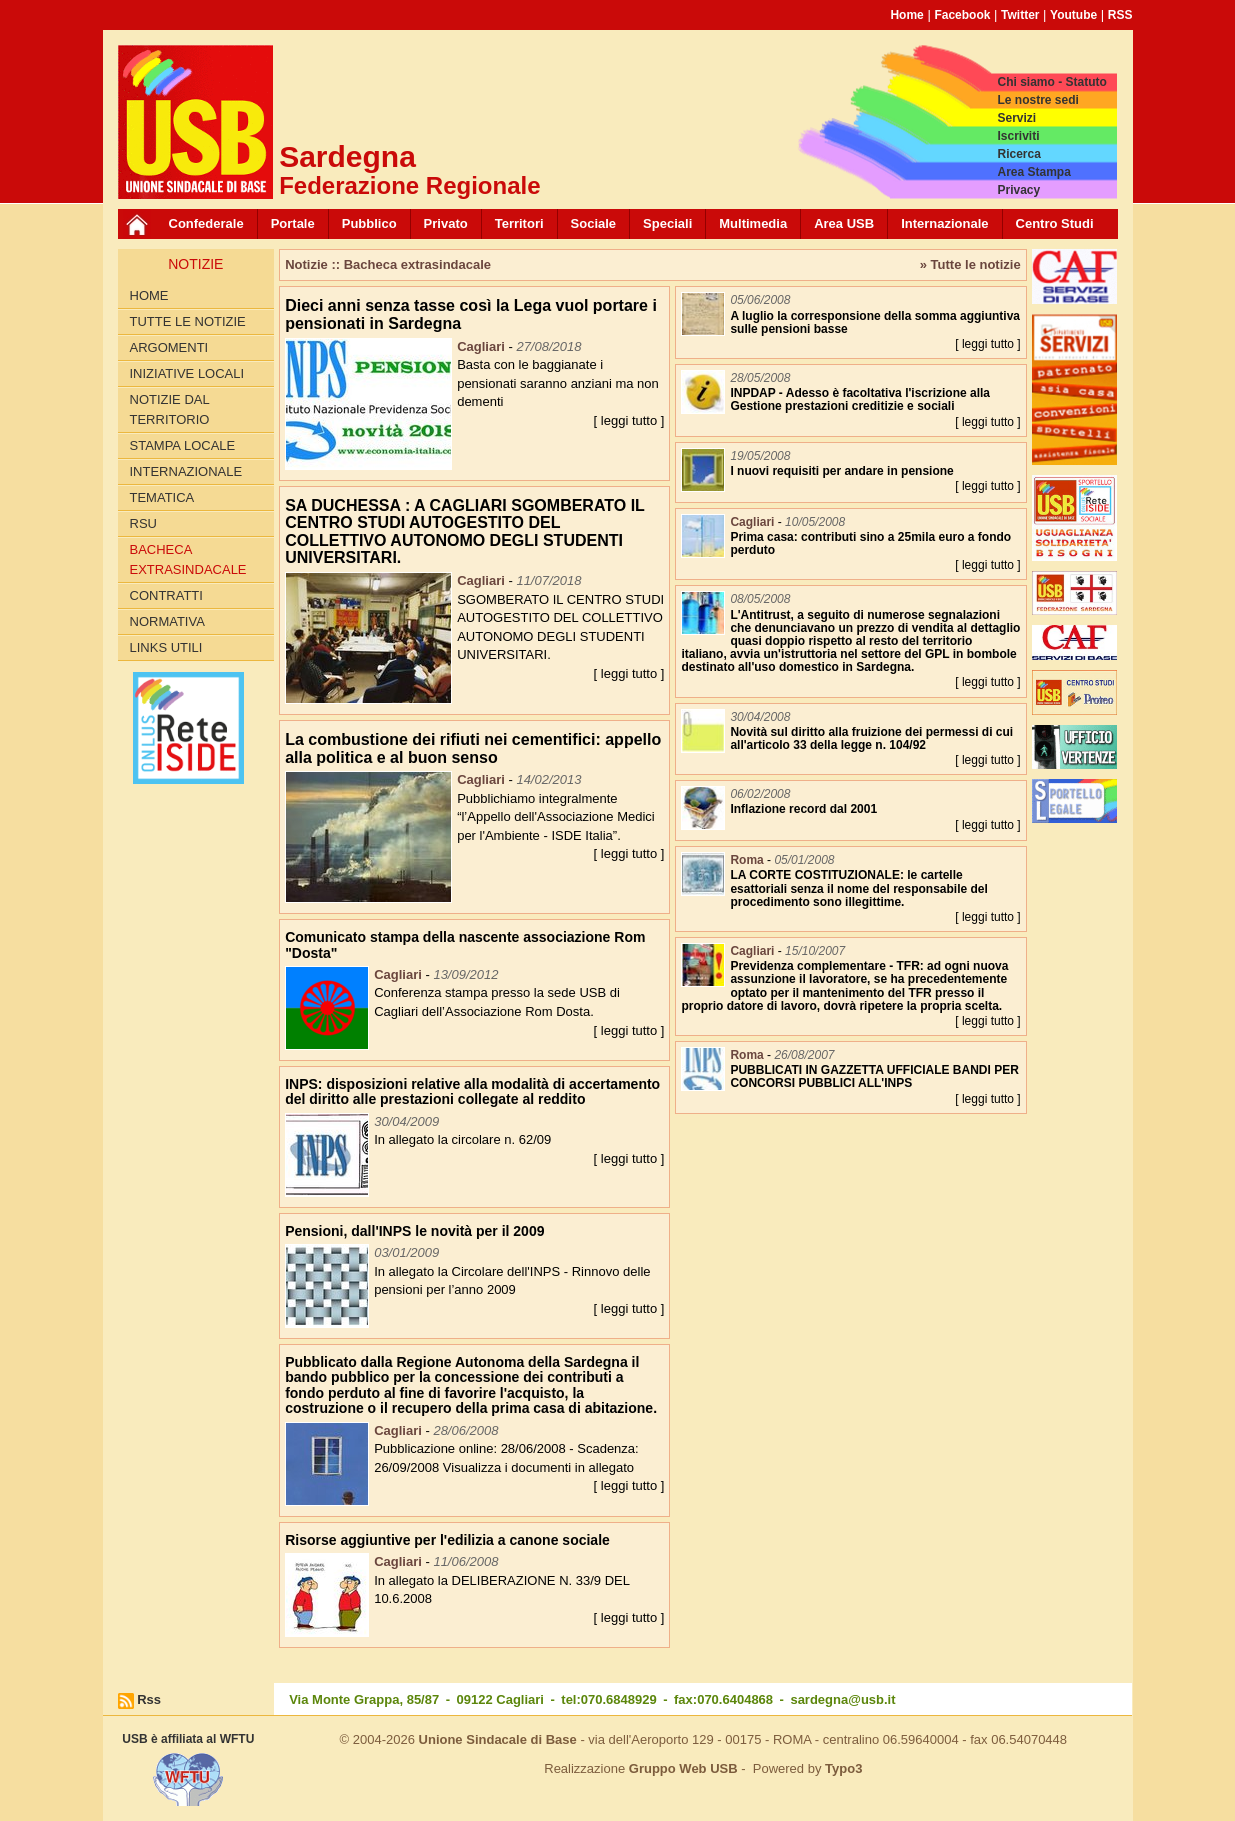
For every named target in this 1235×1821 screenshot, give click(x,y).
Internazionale (944, 223)
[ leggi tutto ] (629, 420)
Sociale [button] (594, 223)
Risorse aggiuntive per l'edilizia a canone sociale (447, 1540)
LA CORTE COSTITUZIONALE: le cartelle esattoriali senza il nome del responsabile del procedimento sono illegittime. (858, 888)
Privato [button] (446, 223)
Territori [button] (519, 223)
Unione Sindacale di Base (498, 1739)
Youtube (1073, 15)
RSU (143, 523)
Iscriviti (1018, 136)
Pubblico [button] (369, 223)
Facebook (962, 15)
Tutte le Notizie (188, 321)
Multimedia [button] (753, 223)
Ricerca (1018, 154)
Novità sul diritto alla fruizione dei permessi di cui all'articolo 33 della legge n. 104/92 (871, 738)
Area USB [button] (844, 223)
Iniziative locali (187, 373)
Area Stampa (1033, 172)
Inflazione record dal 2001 (803, 809)
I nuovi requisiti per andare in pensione (841, 471)
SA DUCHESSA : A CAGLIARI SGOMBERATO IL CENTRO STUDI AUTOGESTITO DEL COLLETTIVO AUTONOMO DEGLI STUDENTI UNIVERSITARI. (464, 532)
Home (906, 15)
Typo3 (843, 1768)
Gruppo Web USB (683, 1768)
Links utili (166, 647)
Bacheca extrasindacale (188, 559)
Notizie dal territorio (170, 409)
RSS (1120, 15)
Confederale (206, 223)
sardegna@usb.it (842, 1699)
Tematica (162, 497)
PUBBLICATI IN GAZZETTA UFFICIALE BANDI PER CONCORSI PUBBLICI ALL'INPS (874, 1076)
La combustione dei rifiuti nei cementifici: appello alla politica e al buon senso (473, 748)
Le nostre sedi (1037, 100)
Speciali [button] (667, 223)
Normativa (167, 621)
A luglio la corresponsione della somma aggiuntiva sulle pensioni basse (875, 322)
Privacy (1018, 190)
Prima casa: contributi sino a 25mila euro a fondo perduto (870, 543)
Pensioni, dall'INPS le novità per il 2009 (414, 1231)
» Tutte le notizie (970, 264)
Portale (293, 223)
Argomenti (169, 347)
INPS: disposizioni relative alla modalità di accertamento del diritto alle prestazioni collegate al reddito (472, 1091)
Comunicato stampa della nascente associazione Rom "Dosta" (465, 944)
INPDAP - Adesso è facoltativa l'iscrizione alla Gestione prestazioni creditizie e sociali (860, 399)
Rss (149, 1699)
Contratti (166, 595)
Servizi (1016, 118)
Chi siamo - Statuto (1051, 82)
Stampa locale (183, 445)
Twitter (1020, 15)
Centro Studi (1055, 223)
